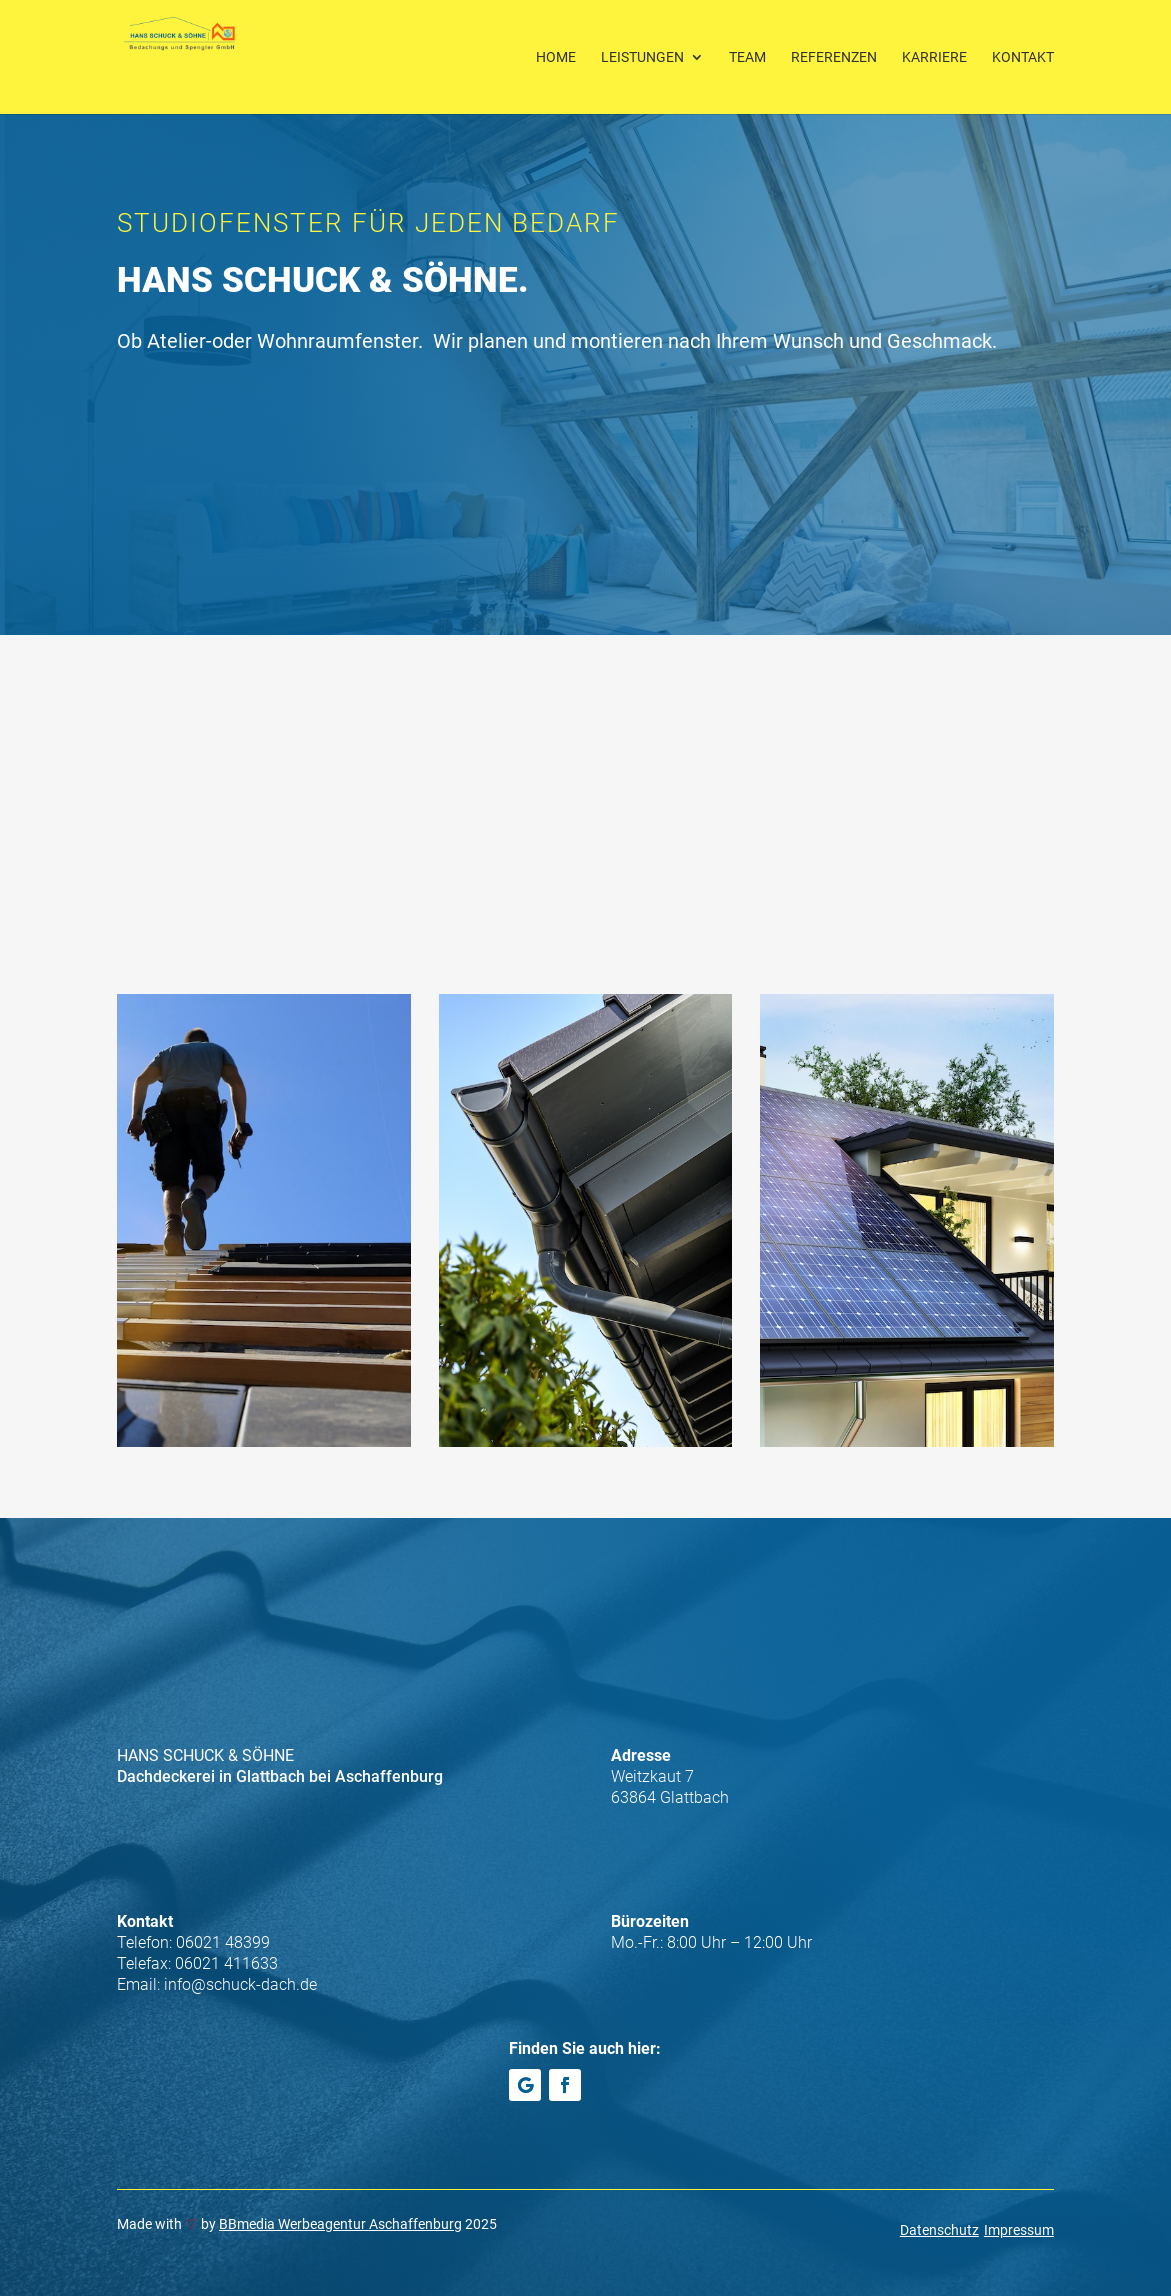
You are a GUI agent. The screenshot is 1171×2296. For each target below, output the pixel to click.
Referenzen (834, 57)
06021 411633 (226, 1963)
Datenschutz (939, 2230)
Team (747, 57)
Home (556, 57)
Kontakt (1023, 57)
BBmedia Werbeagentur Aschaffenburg (340, 2224)
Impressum (1019, 2230)
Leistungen (642, 57)
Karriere (934, 57)
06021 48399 (223, 1942)
